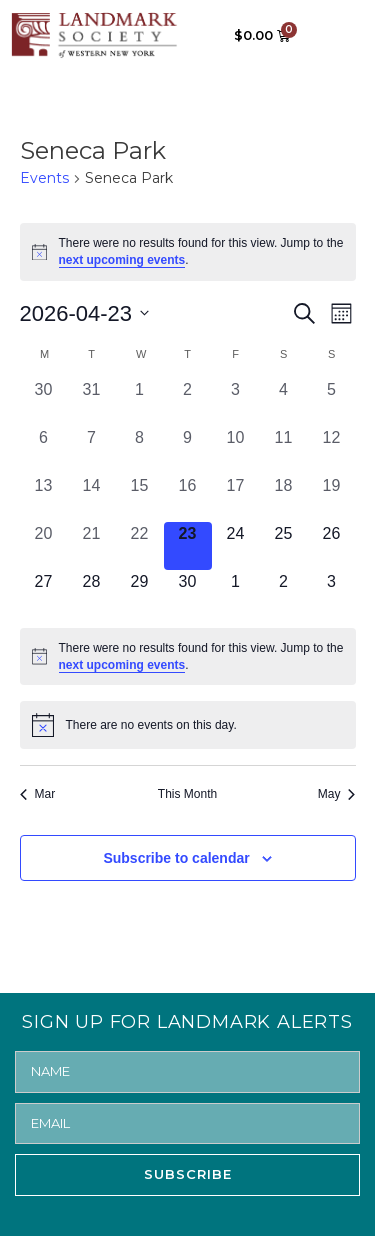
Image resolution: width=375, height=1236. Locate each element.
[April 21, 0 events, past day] (92, 546)
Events (44, 178)
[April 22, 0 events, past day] (140, 546)
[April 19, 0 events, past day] (332, 498)
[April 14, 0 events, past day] (92, 498)
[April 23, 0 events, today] (188, 546)
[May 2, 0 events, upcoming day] (284, 594)
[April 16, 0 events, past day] (188, 498)
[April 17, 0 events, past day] (236, 498)
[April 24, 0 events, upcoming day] (236, 546)
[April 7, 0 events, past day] (92, 450)
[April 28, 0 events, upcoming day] (92, 594)
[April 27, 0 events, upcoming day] (44, 594)
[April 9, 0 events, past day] (188, 450)
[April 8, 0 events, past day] (140, 450)
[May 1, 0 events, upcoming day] (236, 594)
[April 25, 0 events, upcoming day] (284, 546)
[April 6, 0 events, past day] (44, 450)
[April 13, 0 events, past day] (44, 498)
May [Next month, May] (337, 794)
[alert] (188, 251)
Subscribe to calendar (176, 858)
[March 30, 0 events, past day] (44, 402)
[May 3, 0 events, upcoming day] (332, 594)
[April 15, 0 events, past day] (140, 498)
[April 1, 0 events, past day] (140, 402)
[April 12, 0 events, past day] (332, 450)
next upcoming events (122, 260)
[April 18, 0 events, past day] (284, 498)
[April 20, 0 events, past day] (44, 546)
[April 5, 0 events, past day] (332, 402)
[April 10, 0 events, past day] (236, 450)
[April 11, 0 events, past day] (284, 450)
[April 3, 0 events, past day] (236, 402)
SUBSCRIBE (188, 1174)
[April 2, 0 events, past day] (188, 402)
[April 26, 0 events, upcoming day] (332, 546)
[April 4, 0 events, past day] (284, 402)
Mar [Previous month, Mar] (38, 794)
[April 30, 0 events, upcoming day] (188, 594)
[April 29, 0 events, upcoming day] (140, 594)
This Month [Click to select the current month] (187, 794)
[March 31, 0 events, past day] (92, 402)
